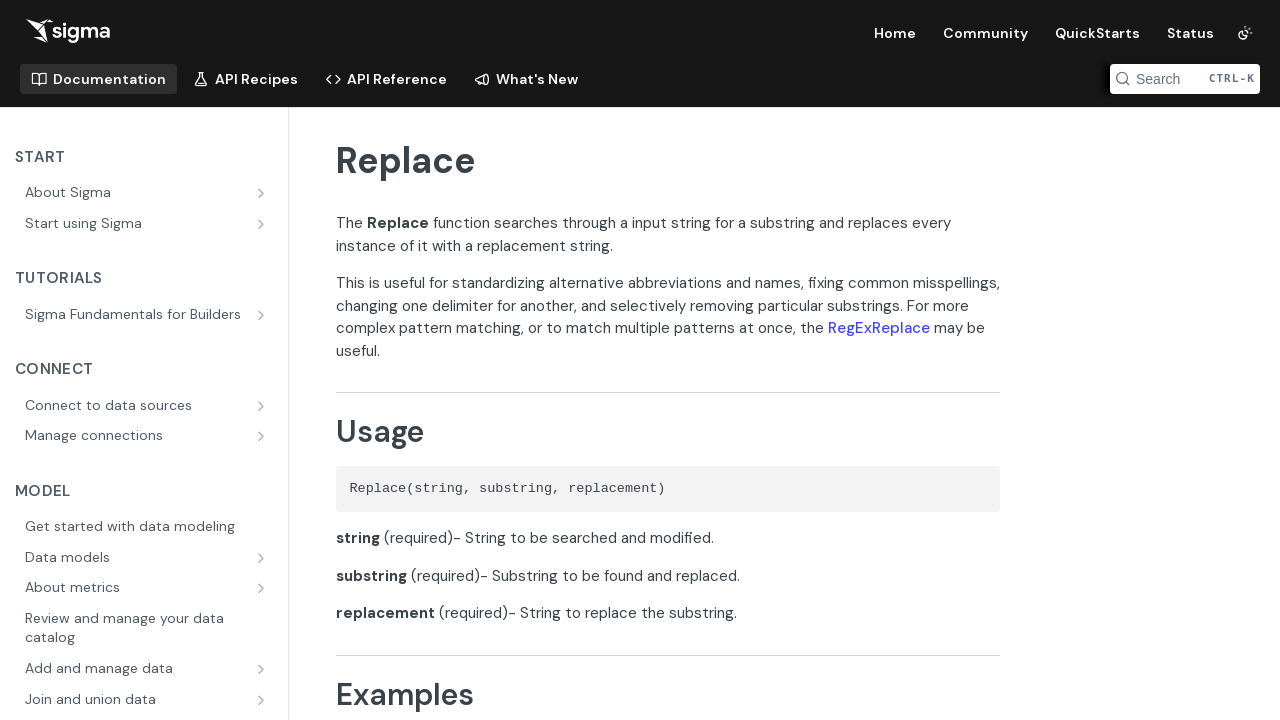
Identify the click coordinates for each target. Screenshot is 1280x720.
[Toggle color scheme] (1245, 33)
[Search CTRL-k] (1185, 79)
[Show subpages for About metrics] (263, 588)
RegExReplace (879, 328)
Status (1190, 33)
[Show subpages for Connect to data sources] (263, 406)
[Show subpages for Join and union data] (263, 700)
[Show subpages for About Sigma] (263, 193)
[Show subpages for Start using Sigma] (263, 224)
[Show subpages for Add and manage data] (263, 669)
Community (985, 33)
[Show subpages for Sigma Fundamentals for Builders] (263, 315)
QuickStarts (1097, 33)
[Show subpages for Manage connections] (263, 436)
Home (895, 33)
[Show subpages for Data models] (263, 558)
